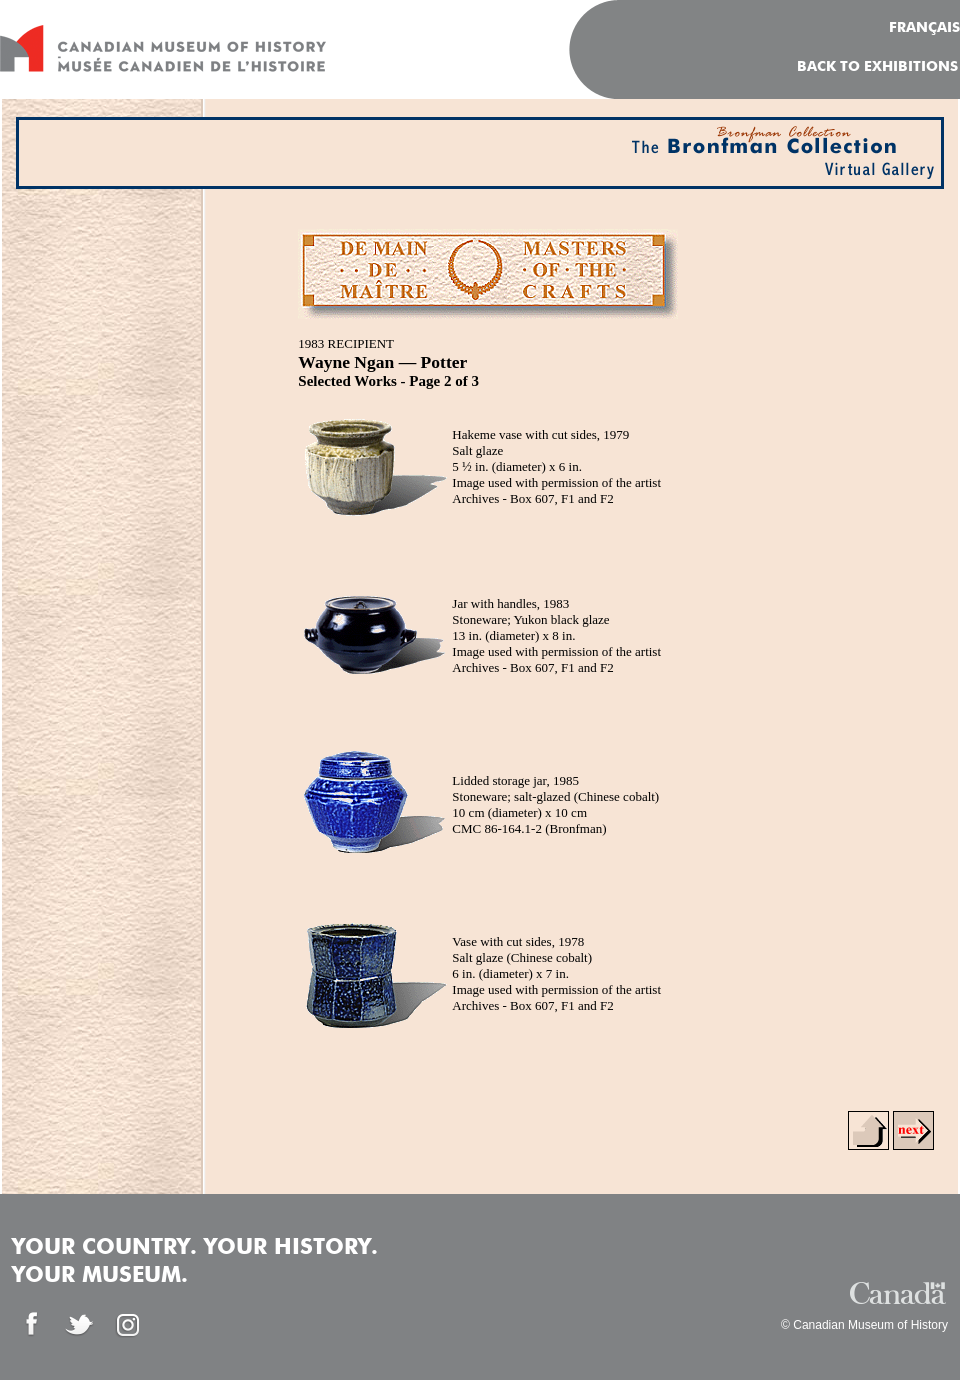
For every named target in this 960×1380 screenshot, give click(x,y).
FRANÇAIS (924, 28)
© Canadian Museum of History (864, 1325)
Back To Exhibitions (877, 67)
